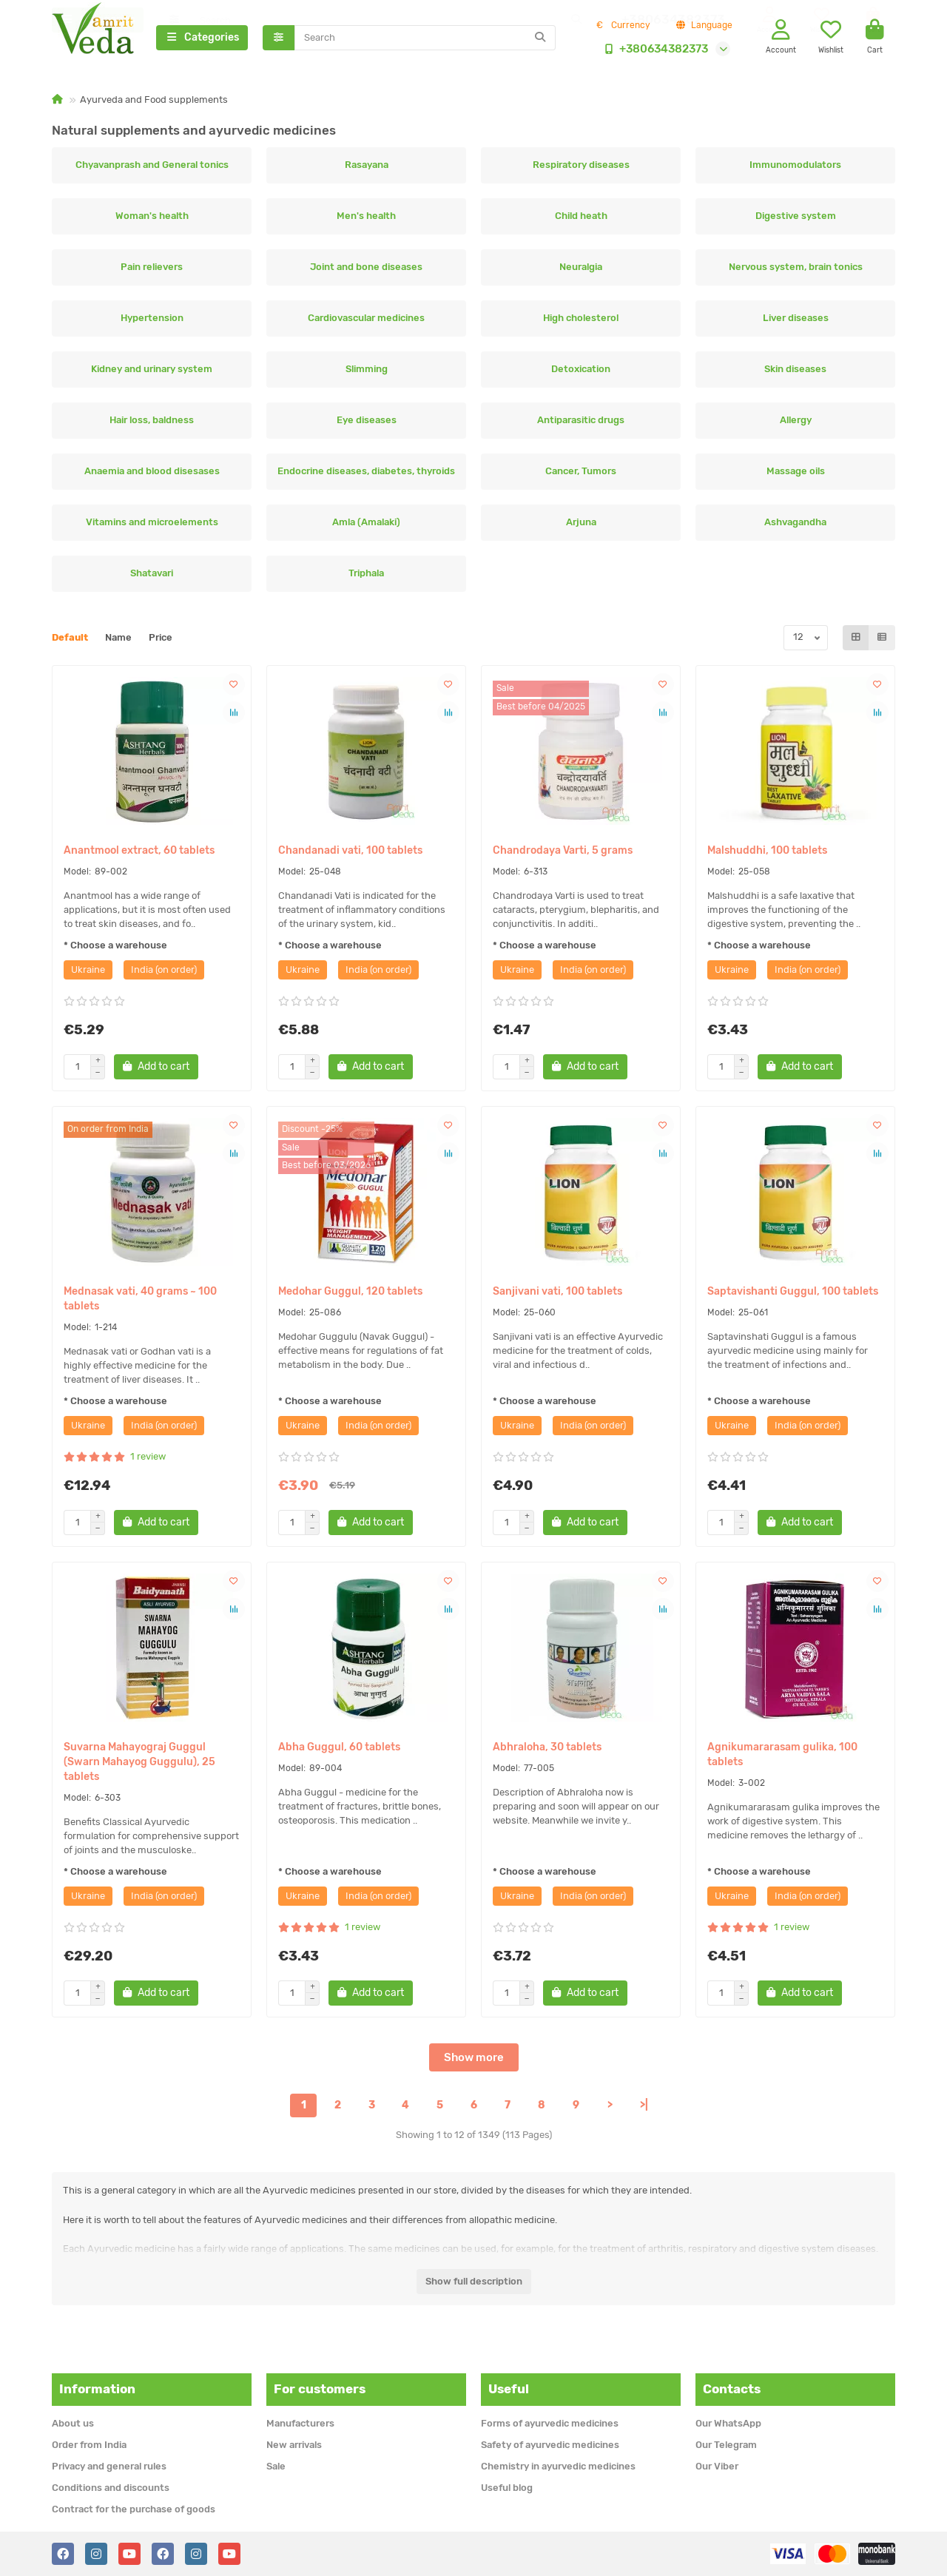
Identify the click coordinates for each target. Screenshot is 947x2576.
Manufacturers (300, 2423)
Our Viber (716, 2466)
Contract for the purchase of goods (133, 2509)
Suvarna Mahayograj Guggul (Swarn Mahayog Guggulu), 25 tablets (139, 1763)
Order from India (89, 2444)
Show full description (473, 2282)
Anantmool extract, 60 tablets (139, 852)
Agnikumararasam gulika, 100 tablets (782, 1756)
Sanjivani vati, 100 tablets (557, 1293)
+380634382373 (653, 49)
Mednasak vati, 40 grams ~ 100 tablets (140, 1300)
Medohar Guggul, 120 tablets (350, 1293)
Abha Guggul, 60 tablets (339, 1748)
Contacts (732, 2388)
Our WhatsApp (728, 2423)
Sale (276, 2466)
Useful (508, 2388)
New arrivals (294, 2444)
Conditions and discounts (110, 2487)
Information (97, 2388)
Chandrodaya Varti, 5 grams (563, 852)
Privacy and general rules (109, 2466)
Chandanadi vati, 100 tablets (350, 852)
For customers (319, 2388)
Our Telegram (726, 2444)
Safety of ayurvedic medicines (550, 2444)
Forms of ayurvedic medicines (550, 2423)
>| (644, 2106)
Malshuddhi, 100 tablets (767, 852)
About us (73, 2423)
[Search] (425, 38)
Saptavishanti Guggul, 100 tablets (792, 1293)
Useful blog (507, 2487)
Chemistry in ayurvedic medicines (558, 2466)
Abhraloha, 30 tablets (547, 1748)
